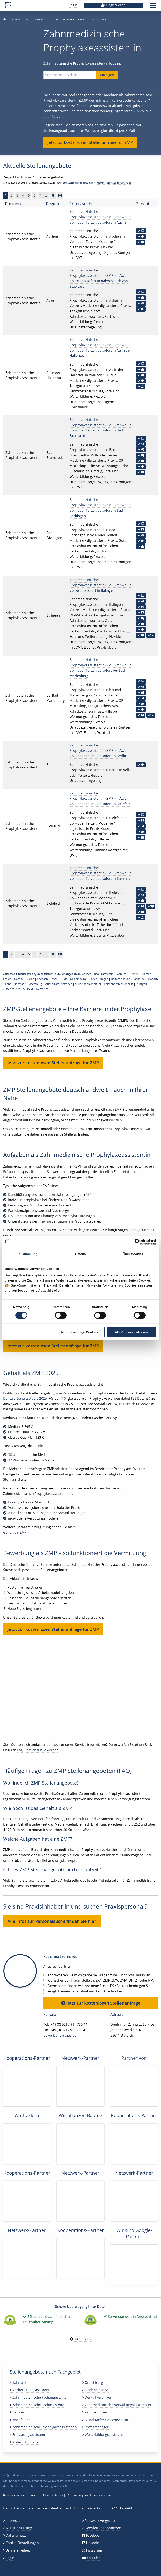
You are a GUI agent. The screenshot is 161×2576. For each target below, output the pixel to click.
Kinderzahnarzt (95, 2390)
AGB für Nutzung (19, 2528)
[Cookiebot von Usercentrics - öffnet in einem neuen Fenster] (137, 1242)
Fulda (63, 979)
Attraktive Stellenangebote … (31, 19)
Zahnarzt (18, 2382)
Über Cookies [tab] (133, 1254)
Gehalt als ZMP (15, 1532)
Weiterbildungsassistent (102, 2434)
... (46, 195)
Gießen (92, 979)
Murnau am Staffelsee (58, 984)
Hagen (104, 979)
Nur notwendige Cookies (79, 1332)
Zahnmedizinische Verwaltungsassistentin (116, 2405)
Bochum (121, 974)
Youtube (93, 2558)
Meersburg (35, 984)
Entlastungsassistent (27, 2434)
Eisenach (42, 979)
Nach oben (83, 2339)
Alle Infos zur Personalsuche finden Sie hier (52, 1921)
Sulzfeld (28, 989)
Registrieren (113, 5)
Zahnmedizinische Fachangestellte (38, 2397)
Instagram (94, 2550)
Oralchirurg (92, 2382)
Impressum (15, 2520)
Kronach (152, 979)
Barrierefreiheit (18, 2550)
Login (73, 5)
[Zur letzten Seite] (60, 195)
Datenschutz (16, 2535)
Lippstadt (20, 984)
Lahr (8, 984)
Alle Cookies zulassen (131, 1332)
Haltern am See (120, 979)
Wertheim (42, 989)
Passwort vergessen (100, 2520)
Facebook (93, 2535)
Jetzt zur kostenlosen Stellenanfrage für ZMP (90, 142)
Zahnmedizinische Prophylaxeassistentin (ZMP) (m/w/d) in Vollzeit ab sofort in (100, 585)
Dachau (19, 979)
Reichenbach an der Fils (118, 984)
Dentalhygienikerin (98, 2397)
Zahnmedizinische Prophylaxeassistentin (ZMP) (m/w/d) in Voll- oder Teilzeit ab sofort (100, 667)
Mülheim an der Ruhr (88, 984)
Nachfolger (20, 2419)
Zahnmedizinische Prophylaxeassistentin (43, 2427)
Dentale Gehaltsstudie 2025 (25, 1398)
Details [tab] (80, 1254)
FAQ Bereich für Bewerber (37, 1750)
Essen (54, 979)
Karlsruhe (139, 979)
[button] (153, 6)
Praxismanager (95, 2427)
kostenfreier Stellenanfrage (113, 182)
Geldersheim (78, 979)
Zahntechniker (95, 2412)
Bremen (134, 974)
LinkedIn (92, 2542)
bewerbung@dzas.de (59, 2035)
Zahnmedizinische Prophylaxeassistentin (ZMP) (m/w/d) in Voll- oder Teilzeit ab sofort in (100, 216)
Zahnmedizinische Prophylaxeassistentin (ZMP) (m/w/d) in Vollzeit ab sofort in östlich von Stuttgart (100, 278)
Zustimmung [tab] (28, 1254)
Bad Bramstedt (103, 974)
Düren (30, 979)
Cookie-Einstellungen (22, 2542)
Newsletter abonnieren (103, 2528)
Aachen (86, 974)
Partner (17, 2412)
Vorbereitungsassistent (29, 2390)
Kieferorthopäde (24, 2442)
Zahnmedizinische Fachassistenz (37, 2405)
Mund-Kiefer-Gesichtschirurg (106, 2419)
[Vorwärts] (52, 195)
